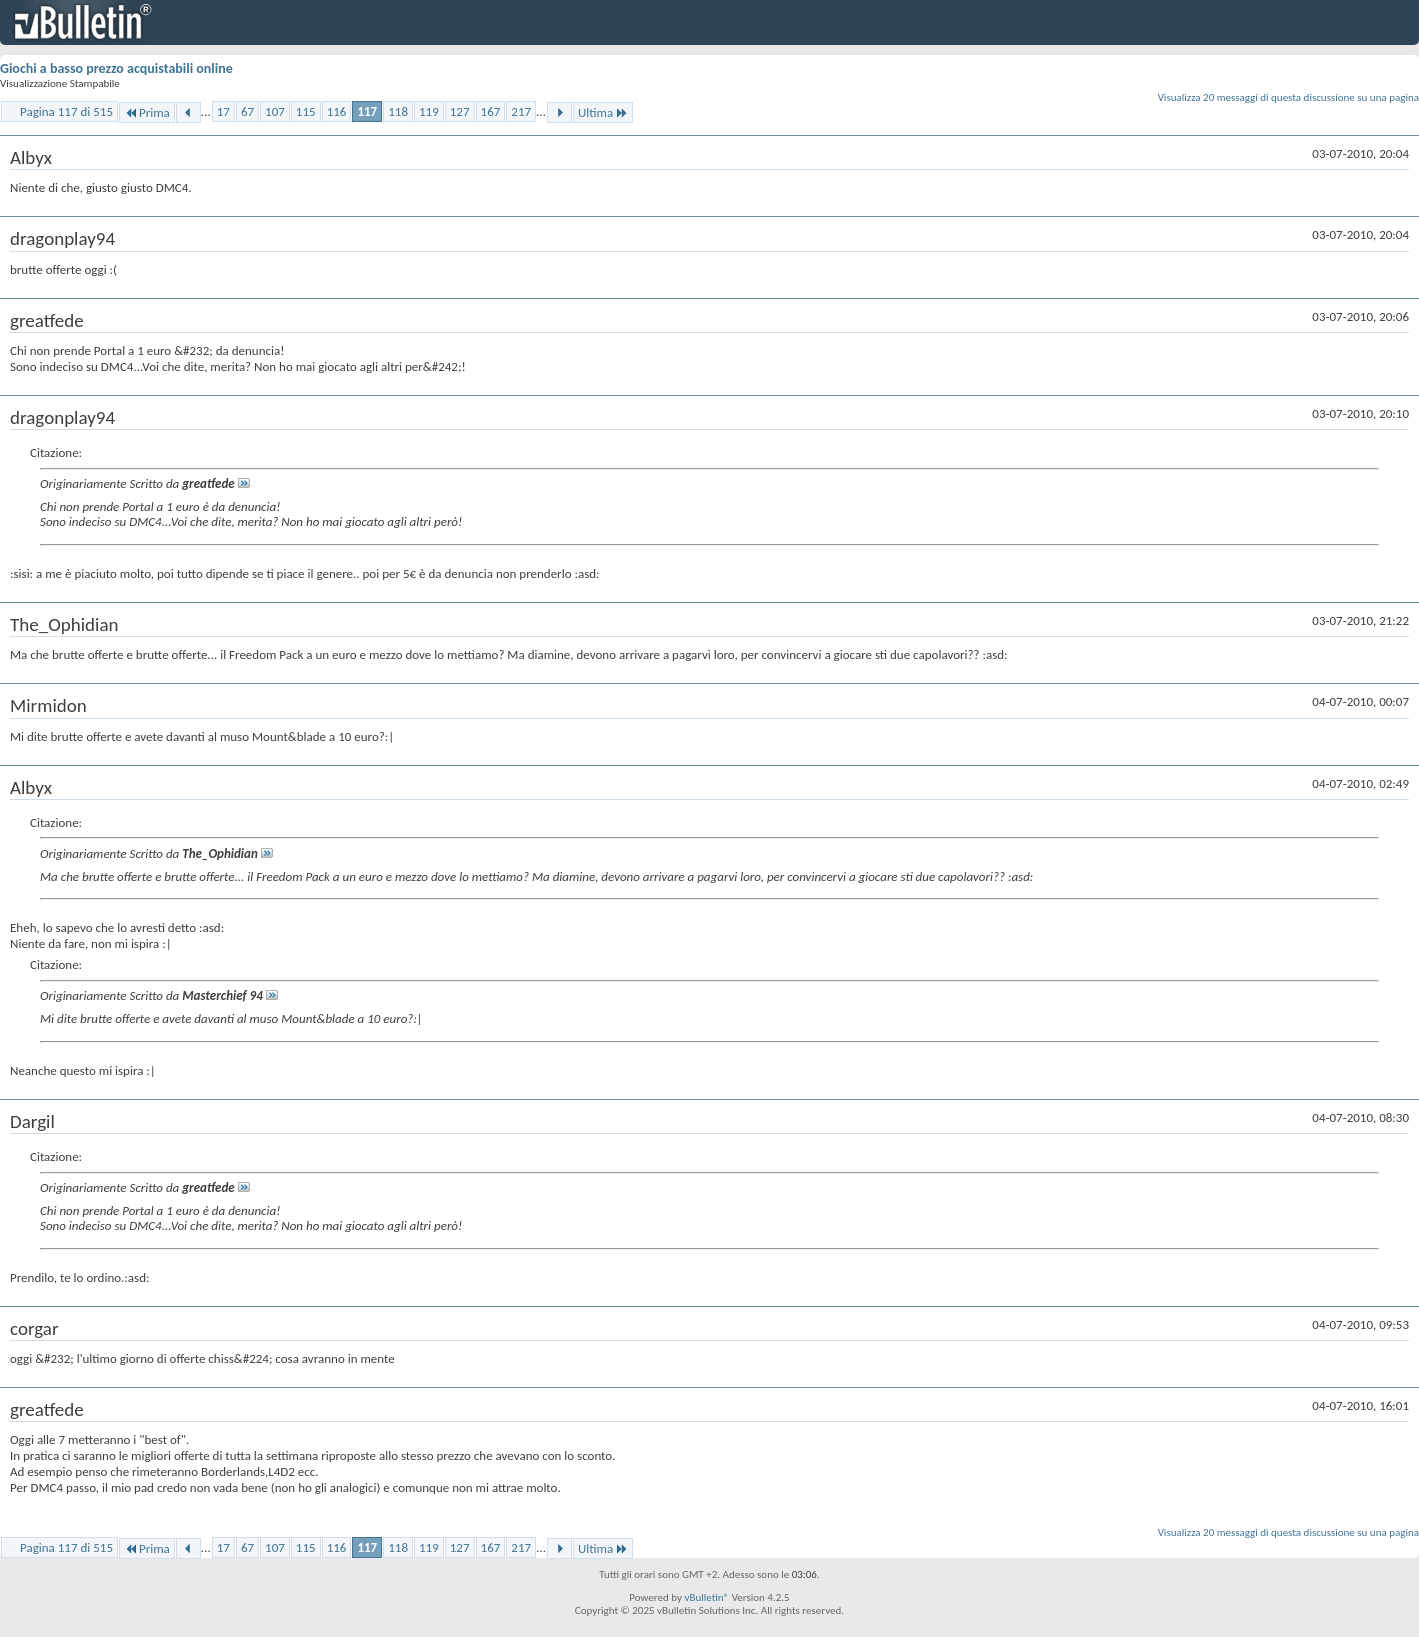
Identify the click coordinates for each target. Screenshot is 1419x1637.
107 (275, 111)
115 (306, 111)
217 (521, 111)
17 (223, 111)
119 (429, 111)
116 (337, 111)
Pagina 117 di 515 (66, 111)
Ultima (603, 112)
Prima (147, 112)
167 (491, 111)
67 (247, 111)
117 (367, 111)
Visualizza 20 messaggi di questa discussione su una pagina (1288, 97)
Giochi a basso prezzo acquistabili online (116, 68)
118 (398, 111)
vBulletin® (706, 1597)
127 (460, 111)
